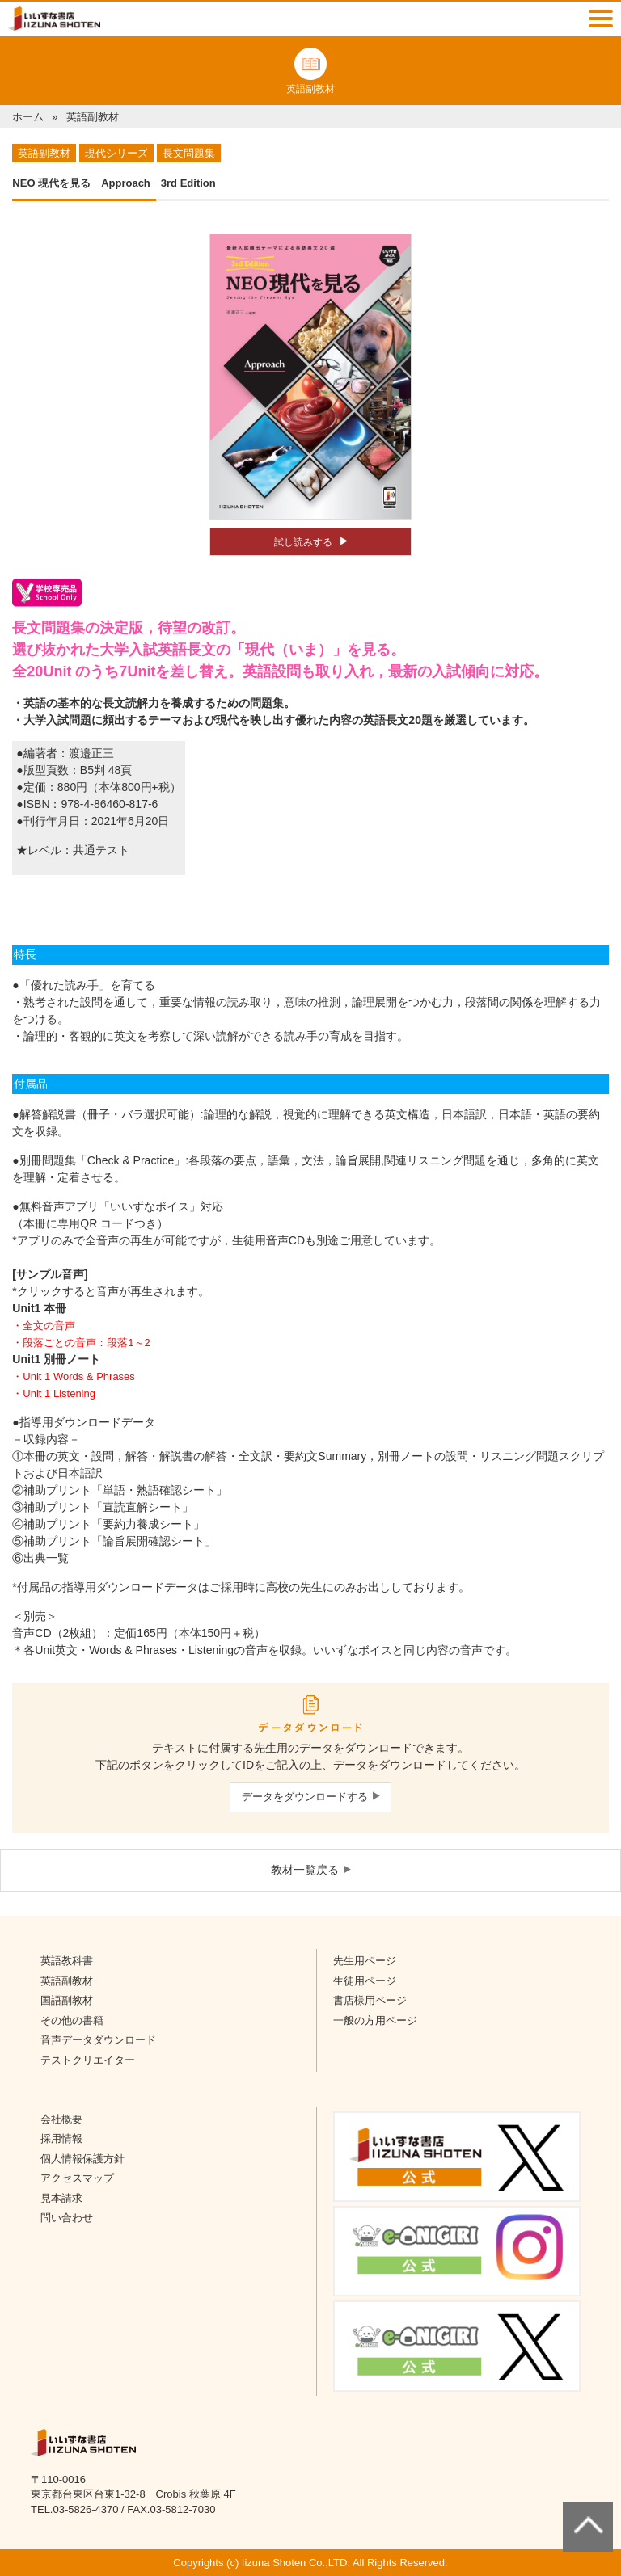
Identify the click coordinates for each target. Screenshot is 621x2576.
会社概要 (61, 2119)
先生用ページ (364, 1961)
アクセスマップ (77, 2178)
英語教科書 (66, 1961)
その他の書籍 (72, 2020)
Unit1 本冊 (39, 1308)
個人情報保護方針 (82, 2159)
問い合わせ (66, 2218)
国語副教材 (66, 2000)
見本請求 (61, 2198)
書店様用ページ (370, 2000)
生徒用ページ (364, 1981)
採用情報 (61, 2138)
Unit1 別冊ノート (56, 1359)
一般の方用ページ (375, 2020)
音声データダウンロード (98, 2040)
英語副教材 (66, 1981)
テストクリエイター (87, 2060)
